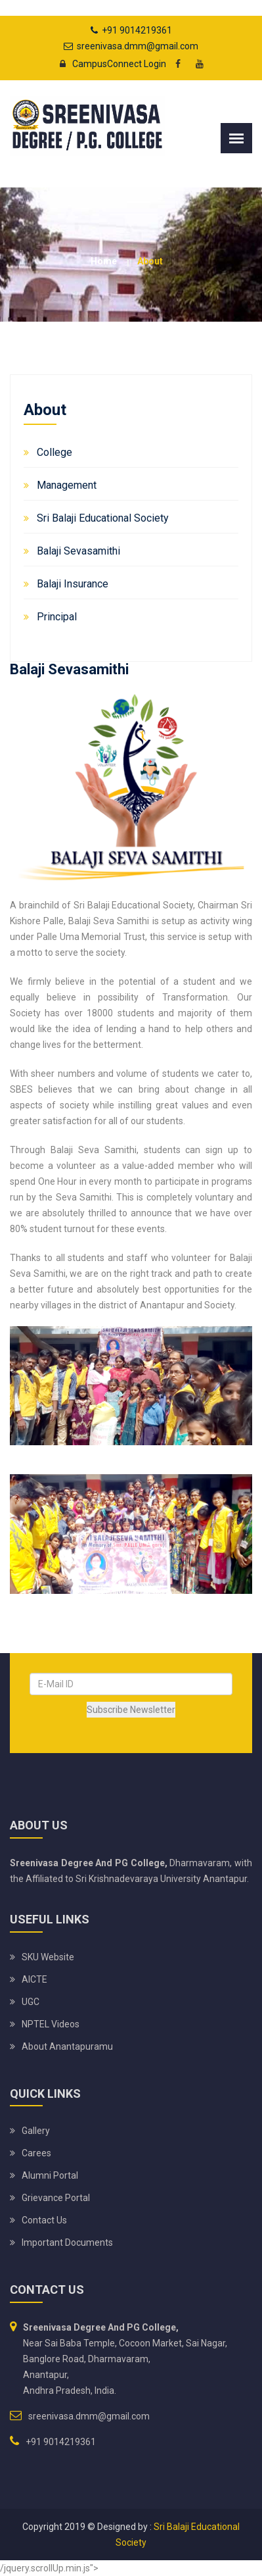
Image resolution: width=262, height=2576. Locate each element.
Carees (36, 2153)
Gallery (36, 2130)
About (150, 261)
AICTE (34, 1979)
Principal (57, 616)
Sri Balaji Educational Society (103, 518)
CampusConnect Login (109, 64)
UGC (30, 2001)
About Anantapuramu (67, 2046)
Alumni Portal (50, 2175)
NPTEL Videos (50, 2024)
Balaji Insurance (72, 584)
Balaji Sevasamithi (78, 551)
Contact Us (44, 2220)
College (54, 452)
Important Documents (67, 2242)
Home (104, 261)
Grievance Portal (56, 2197)
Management (67, 485)
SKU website (48, 1957)
